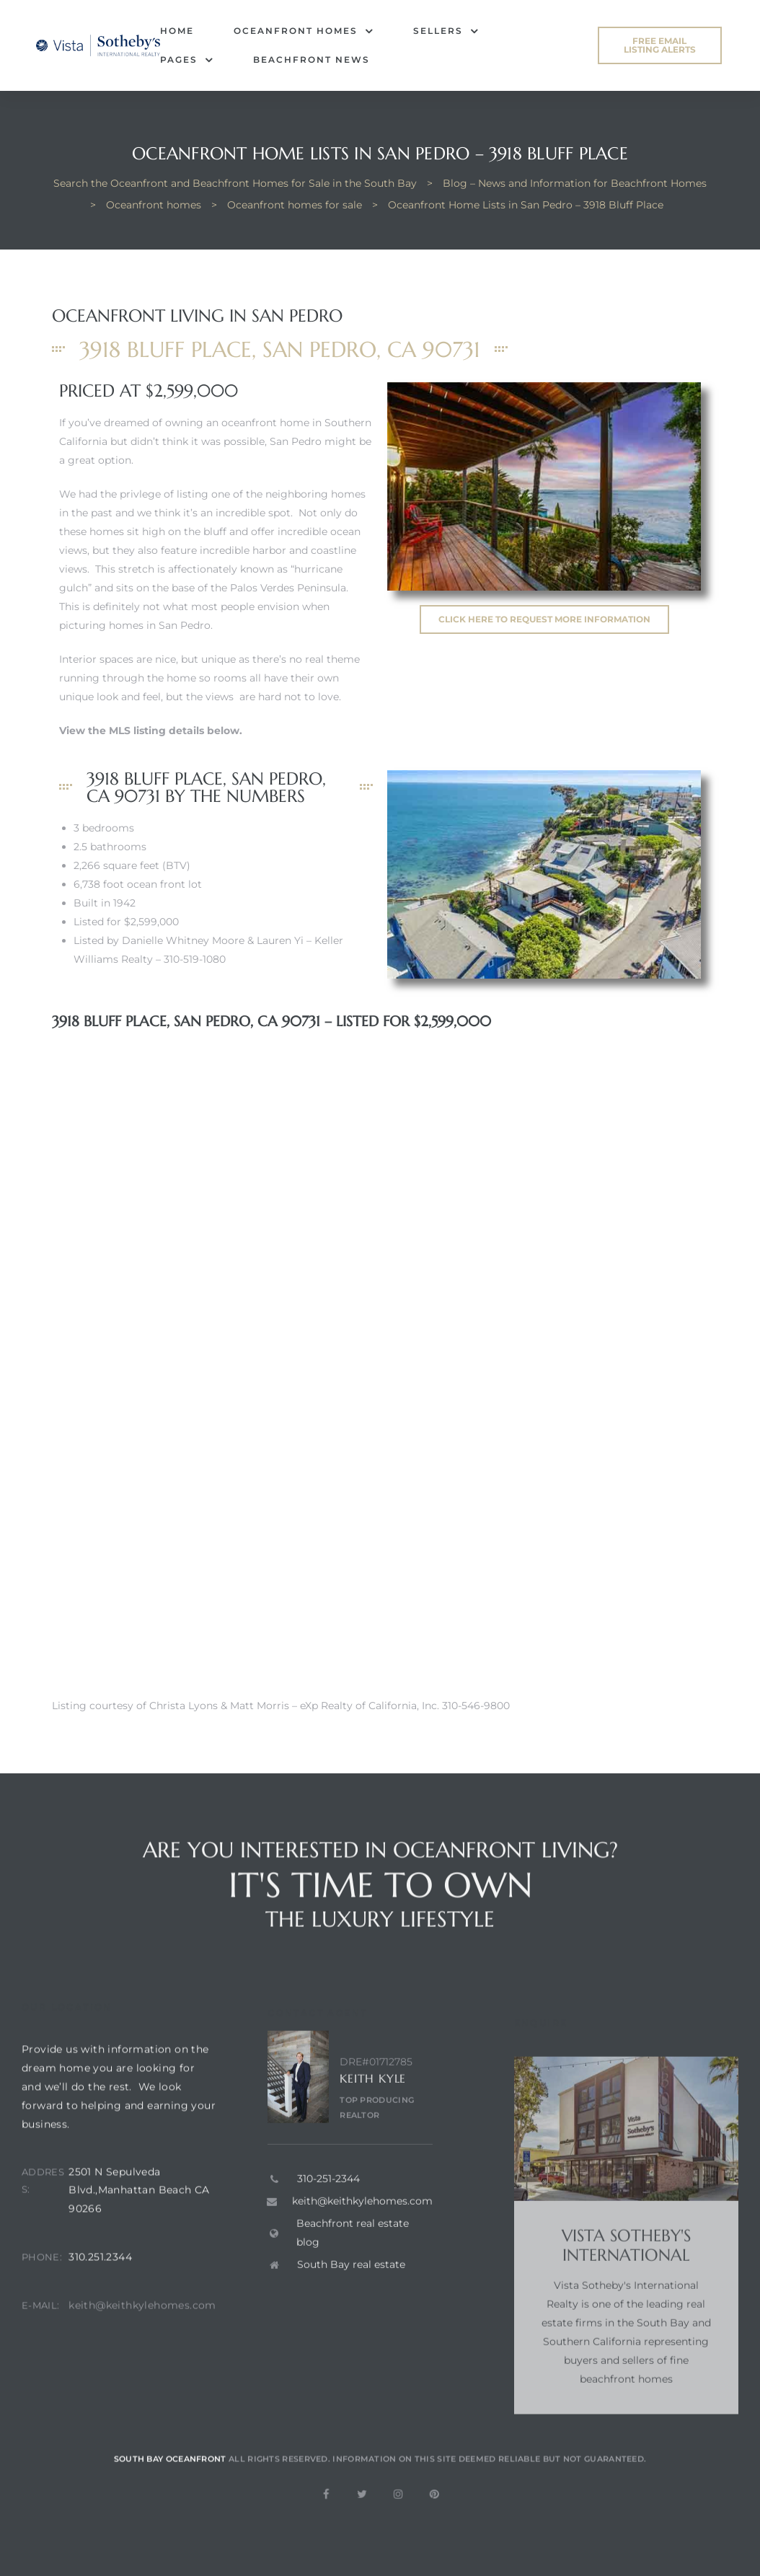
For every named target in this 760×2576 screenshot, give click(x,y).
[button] (660, 45)
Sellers (446, 31)
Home (177, 30)
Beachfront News (311, 59)
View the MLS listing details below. (150, 730)
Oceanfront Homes (304, 31)
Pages (186, 60)
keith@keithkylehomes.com (142, 2334)
